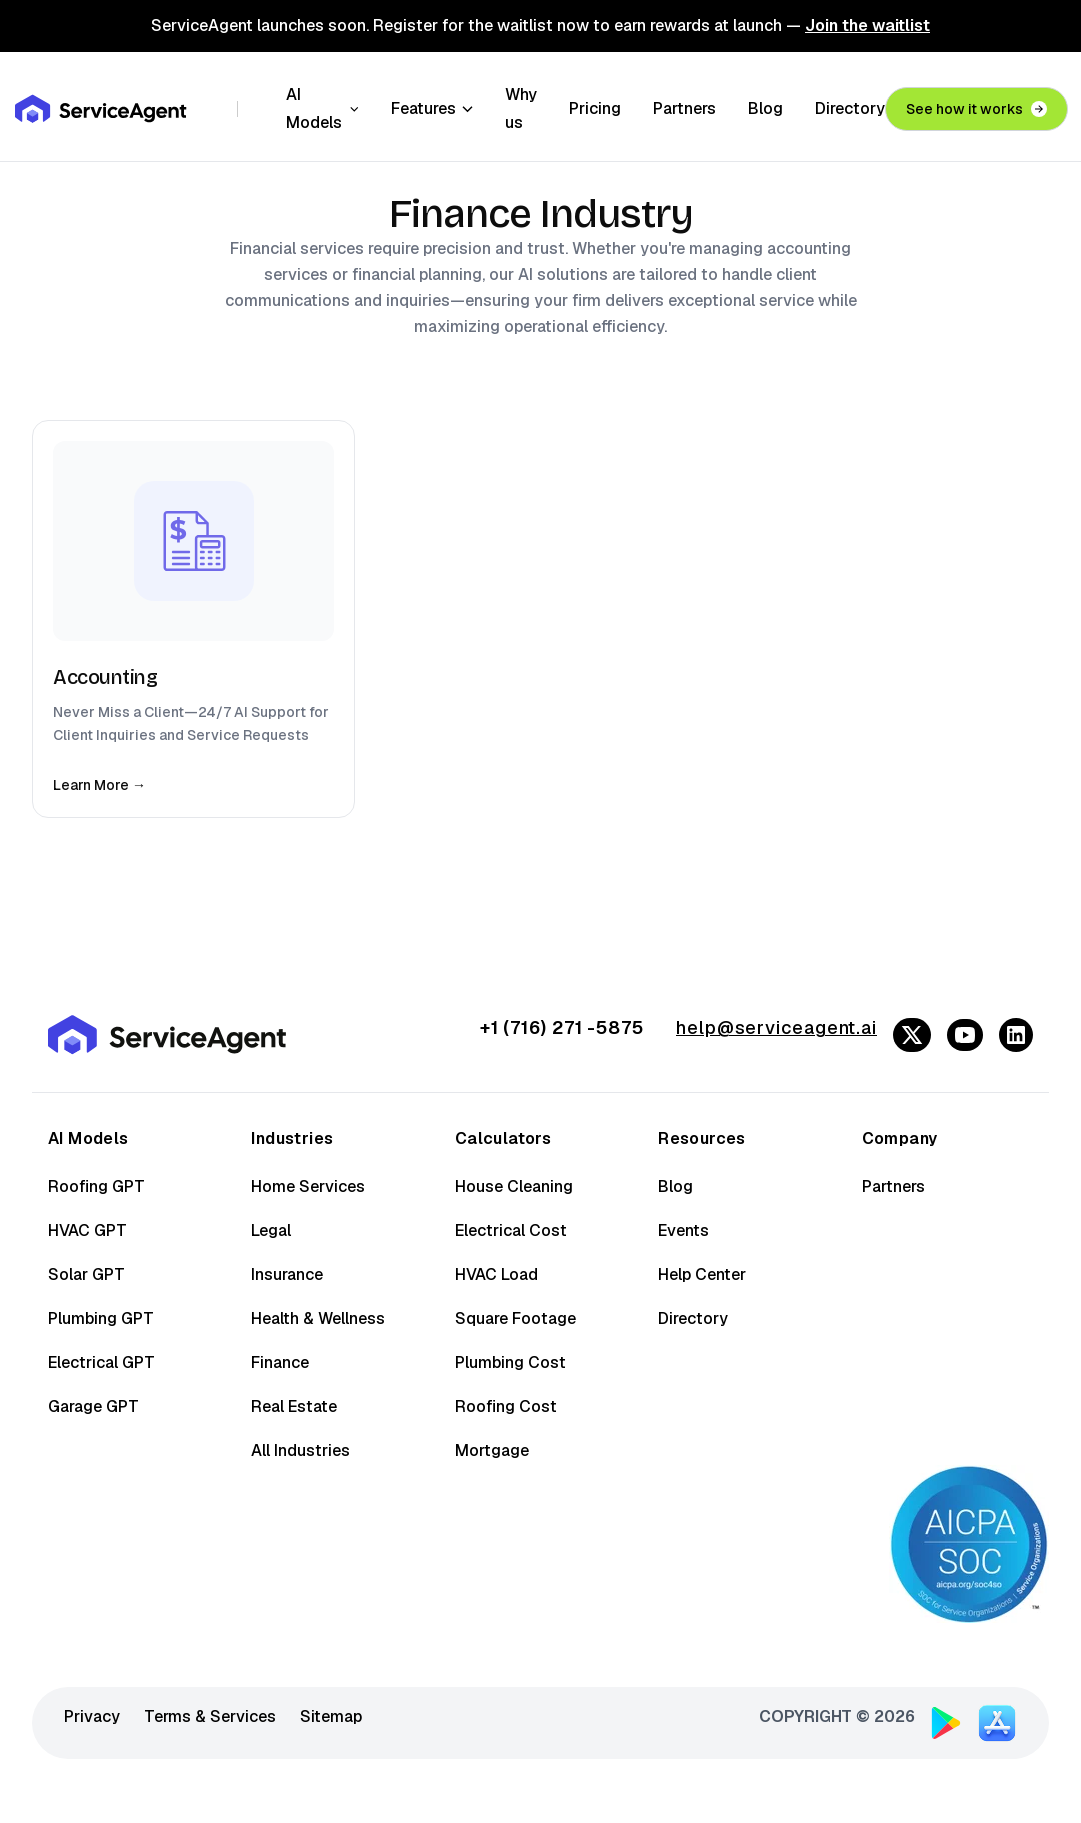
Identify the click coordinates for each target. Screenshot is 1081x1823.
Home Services (308, 1186)
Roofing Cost (506, 1406)
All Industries (300, 1450)
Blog (765, 103)
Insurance (287, 1274)
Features (432, 103)
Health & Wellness (318, 1318)
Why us (521, 103)
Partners (684, 103)
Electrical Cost (511, 1230)
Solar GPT (86, 1274)
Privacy (92, 1716)
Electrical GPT (101, 1362)
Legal (271, 1230)
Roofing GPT (96, 1186)
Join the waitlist (867, 25)
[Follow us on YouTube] (965, 1035)
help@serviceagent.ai (776, 1027)
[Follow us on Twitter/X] (912, 1035)
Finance (280, 1362)
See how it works (976, 104)
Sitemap (331, 1716)
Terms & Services (210, 1716)
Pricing (595, 103)
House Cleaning (514, 1186)
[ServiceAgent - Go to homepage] (102, 104)
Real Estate (294, 1406)
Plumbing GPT (101, 1318)
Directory (850, 103)
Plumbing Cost (510, 1362)
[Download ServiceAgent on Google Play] (946, 1723)
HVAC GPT (87, 1230)
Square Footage (515, 1318)
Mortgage (492, 1450)
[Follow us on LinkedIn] (1016, 1035)
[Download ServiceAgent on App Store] (997, 1720)
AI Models (322, 103)
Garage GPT (93, 1406)
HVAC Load (496, 1274)
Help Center (702, 1274)
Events (683, 1230)
